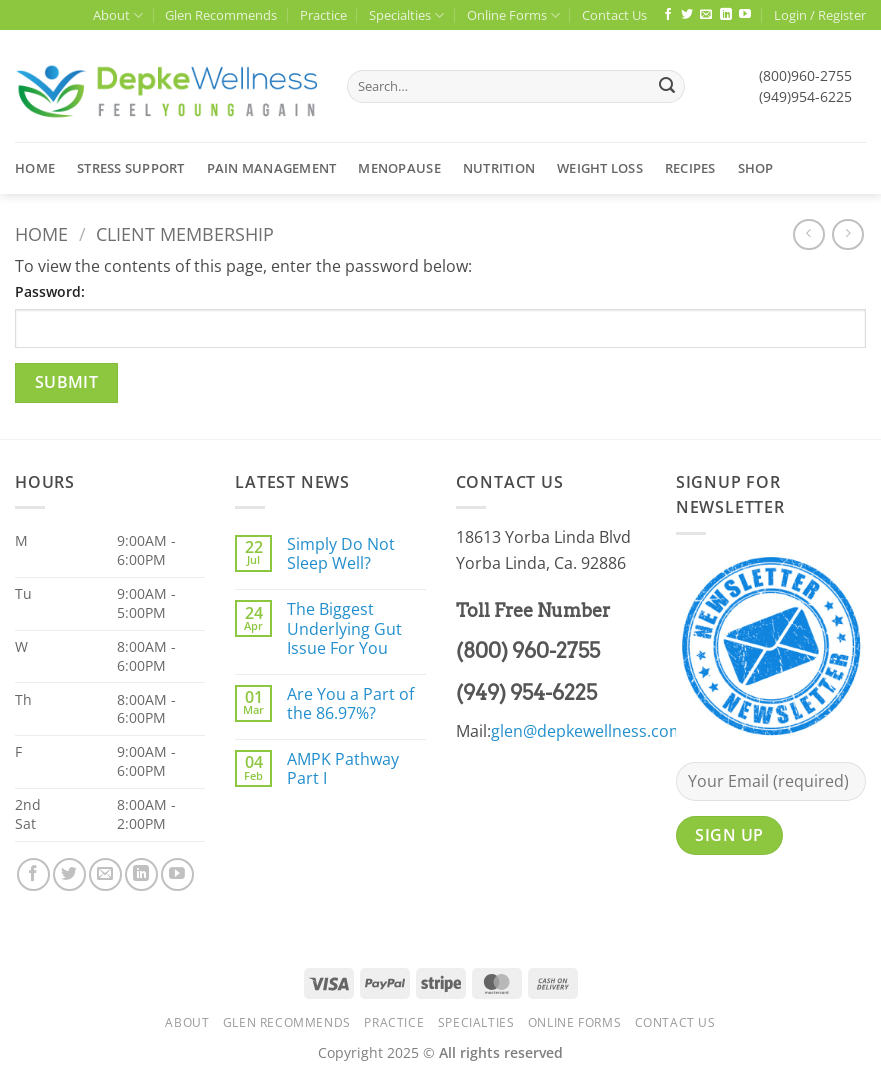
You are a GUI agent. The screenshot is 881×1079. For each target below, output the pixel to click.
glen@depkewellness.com (587, 731)
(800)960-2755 (805, 75)
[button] (820, 15)
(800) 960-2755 (528, 651)
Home (35, 168)
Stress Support (131, 168)
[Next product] (808, 234)
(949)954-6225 (805, 96)
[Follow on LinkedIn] (726, 15)
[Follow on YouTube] (745, 15)
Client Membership (185, 233)
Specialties (406, 15)
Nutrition (499, 168)
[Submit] (667, 87)
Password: (50, 291)
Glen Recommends (221, 15)
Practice (323, 15)
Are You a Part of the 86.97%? (350, 704)
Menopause (399, 168)
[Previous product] (847, 234)
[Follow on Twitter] (687, 15)
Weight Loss (600, 168)
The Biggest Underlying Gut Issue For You (344, 629)
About (118, 15)
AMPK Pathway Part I (343, 769)
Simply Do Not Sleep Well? (341, 554)
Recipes (690, 168)
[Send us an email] (706, 15)
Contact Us (614, 15)
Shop (756, 168)
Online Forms (513, 15)
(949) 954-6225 (526, 693)
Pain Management (272, 168)
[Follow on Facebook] (668, 15)
